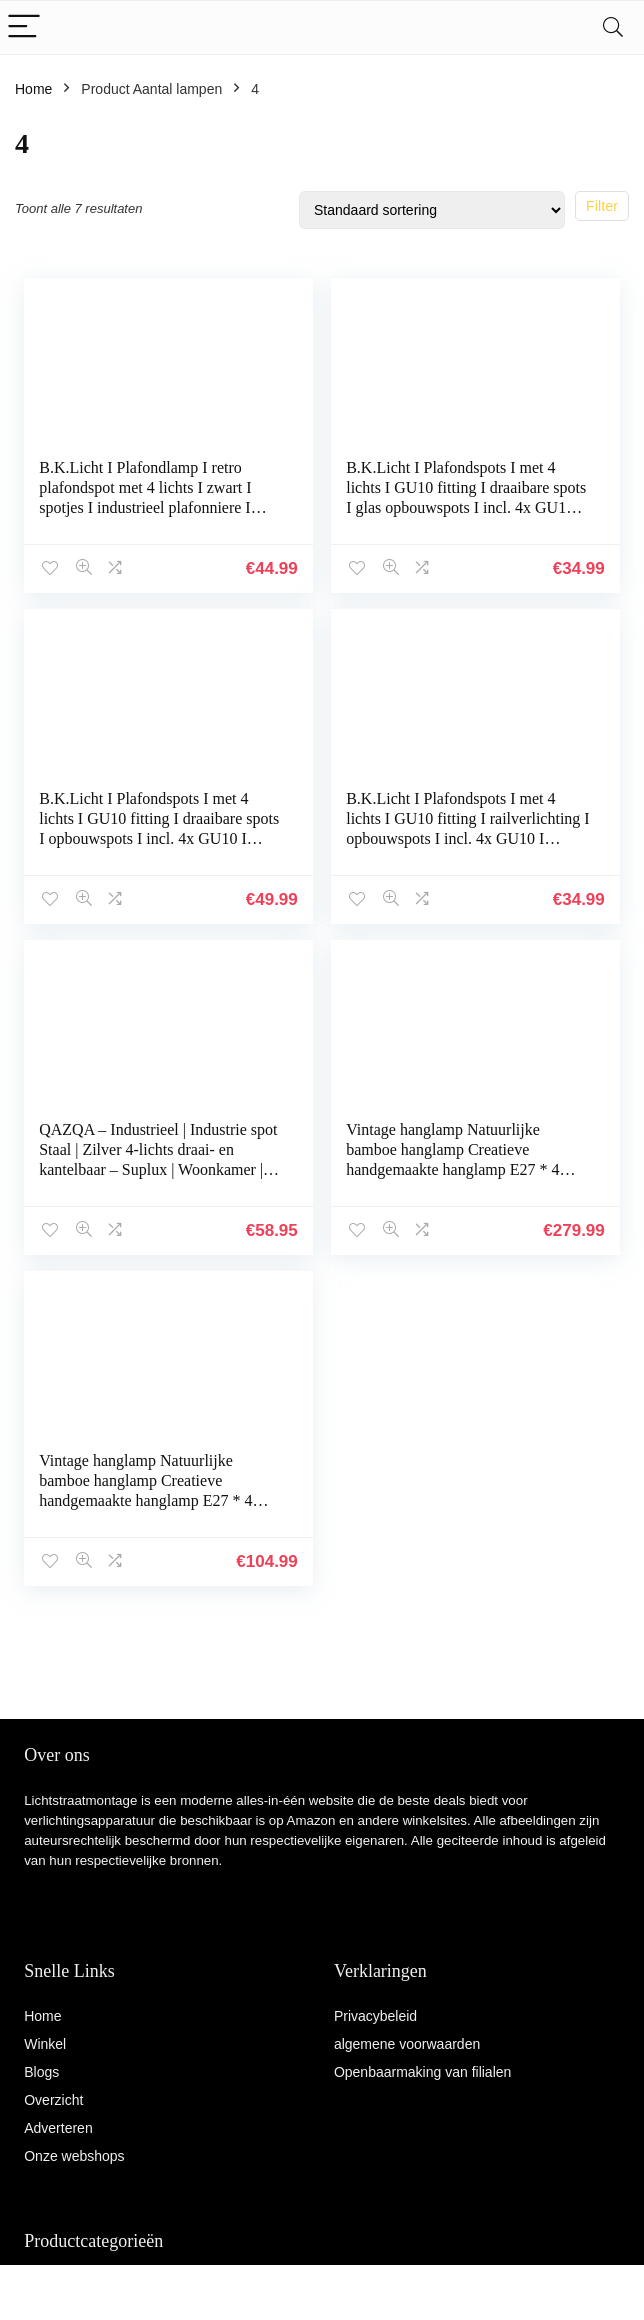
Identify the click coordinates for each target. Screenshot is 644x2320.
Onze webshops (74, 2156)
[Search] (613, 27)
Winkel (45, 2044)
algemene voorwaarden (407, 2044)
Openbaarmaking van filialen (422, 2072)
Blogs (41, 2072)
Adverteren (58, 2128)
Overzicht (53, 2100)
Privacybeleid (375, 2016)
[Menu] (24, 27)
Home (33, 89)
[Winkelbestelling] (432, 210)
